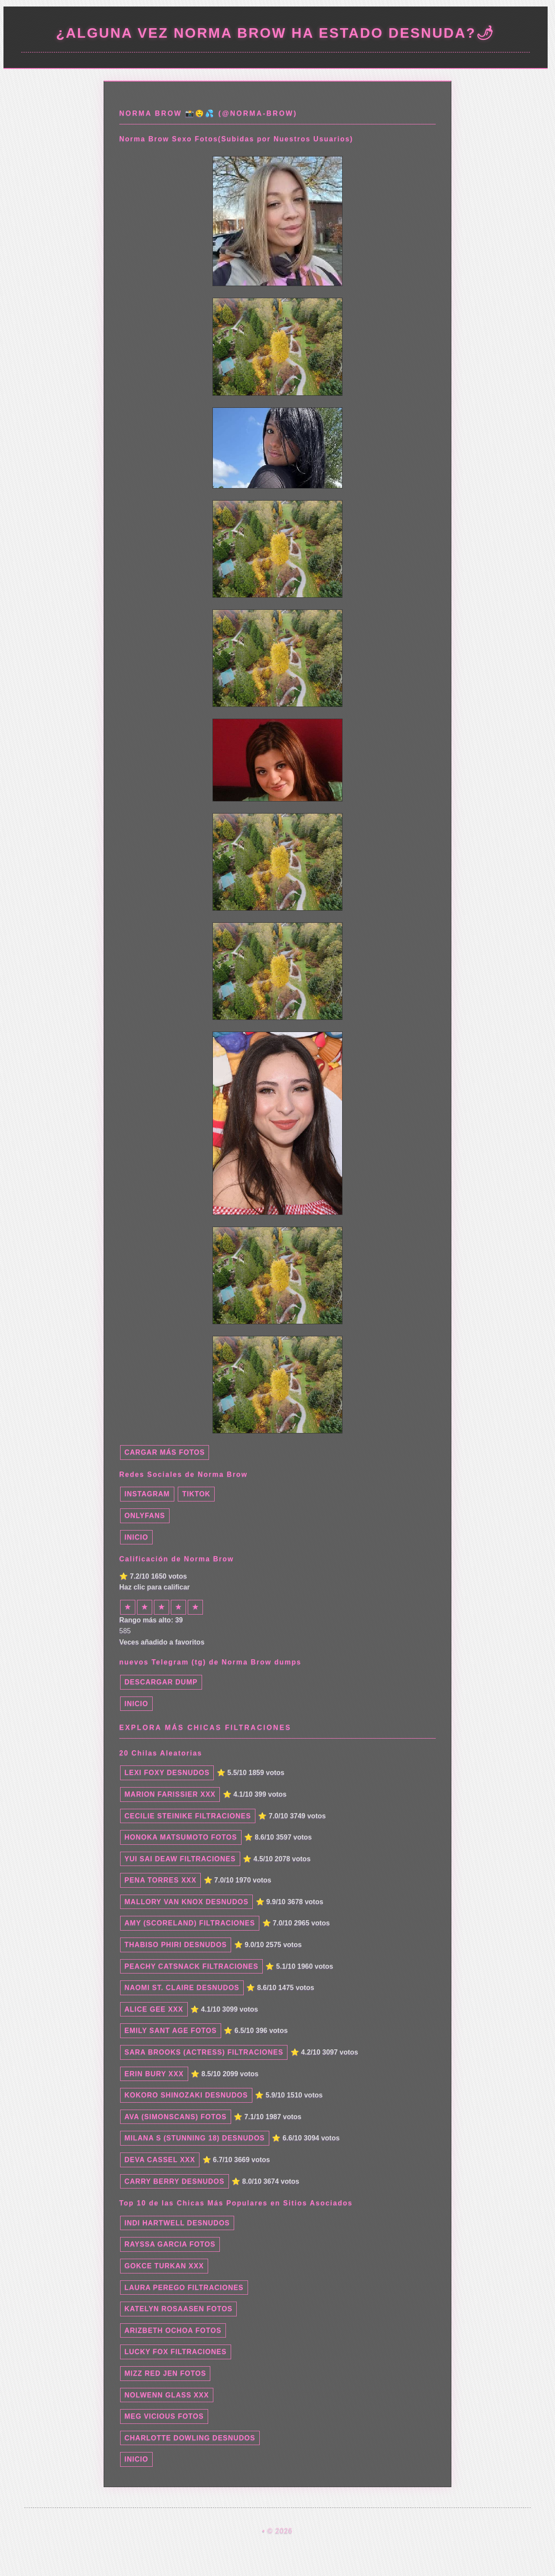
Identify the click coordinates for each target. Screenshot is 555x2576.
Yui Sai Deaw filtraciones (180, 1859)
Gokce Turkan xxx (164, 2266)
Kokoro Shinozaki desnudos (186, 2095)
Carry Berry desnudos (174, 2181)
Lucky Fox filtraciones (175, 2351)
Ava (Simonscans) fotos (175, 2116)
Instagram (147, 1494)
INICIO (136, 1537)
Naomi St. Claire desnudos (181, 1987)
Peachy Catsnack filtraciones (191, 1966)
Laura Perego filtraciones (184, 2287)
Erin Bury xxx (154, 2074)
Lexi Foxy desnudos (166, 1772)
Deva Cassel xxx (159, 2159)
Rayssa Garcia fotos (169, 2244)
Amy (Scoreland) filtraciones (189, 1923)
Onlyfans (144, 1515)
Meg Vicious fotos (164, 2416)
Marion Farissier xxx (169, 1794)
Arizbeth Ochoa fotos (173, 2330)
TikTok (196, 1494)
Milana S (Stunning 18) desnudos (194, 2138)
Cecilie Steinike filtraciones (187, 1816)
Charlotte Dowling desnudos (189, 2438)
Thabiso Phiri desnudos (175, 1944)
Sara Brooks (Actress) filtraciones (203, 2052)
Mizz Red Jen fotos (165, 2373)
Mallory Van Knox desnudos (186, 1901)
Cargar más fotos (164, 1452)
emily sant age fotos (170, 2030)
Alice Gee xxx (153, 2009)
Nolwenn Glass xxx (166, 2395)
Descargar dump (161, 1682)
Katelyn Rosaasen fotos (178, 2308)
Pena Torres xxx (160, 1880)
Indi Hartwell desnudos (177, 2223)
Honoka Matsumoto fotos (180, 1837)
